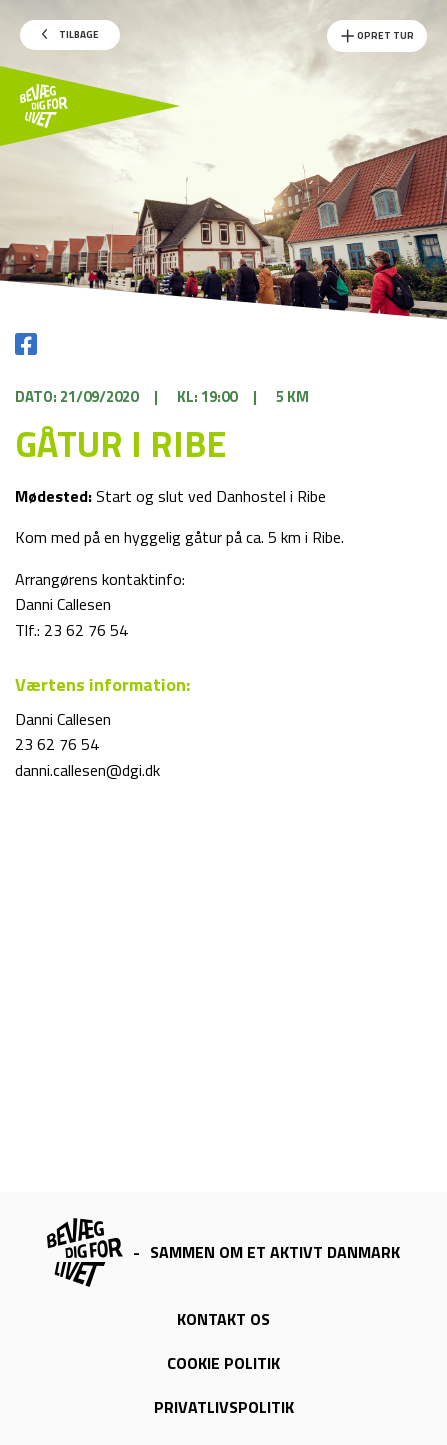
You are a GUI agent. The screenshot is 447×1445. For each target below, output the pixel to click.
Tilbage (70, 34)
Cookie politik (223, 1363)
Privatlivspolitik (224, 1407)
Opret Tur (377, 36)
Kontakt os (223, 1319)
